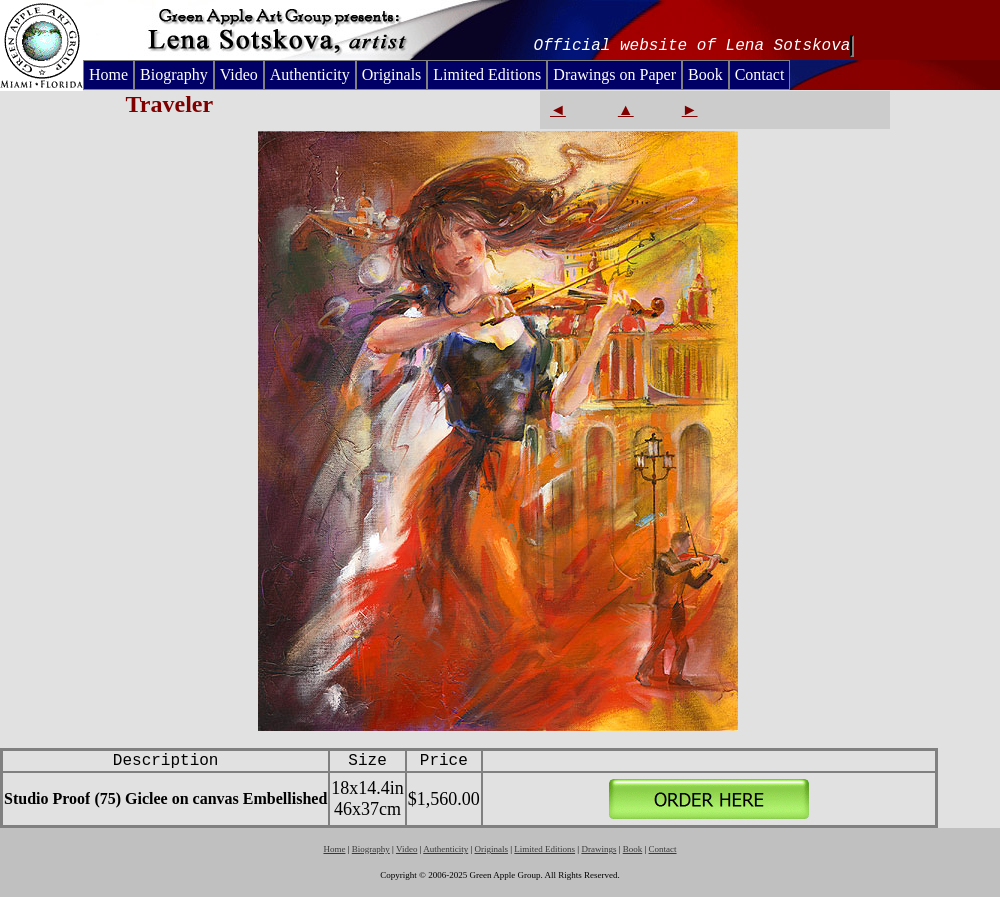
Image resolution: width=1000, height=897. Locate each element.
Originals (392, 74)
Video (239, 74)
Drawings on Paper (614, 74)
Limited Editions (487, 74)
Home (108, 74)
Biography (174, 74)
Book (705, 74)
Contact (760, 74)
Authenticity (310, 74)
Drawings (598, 849)
